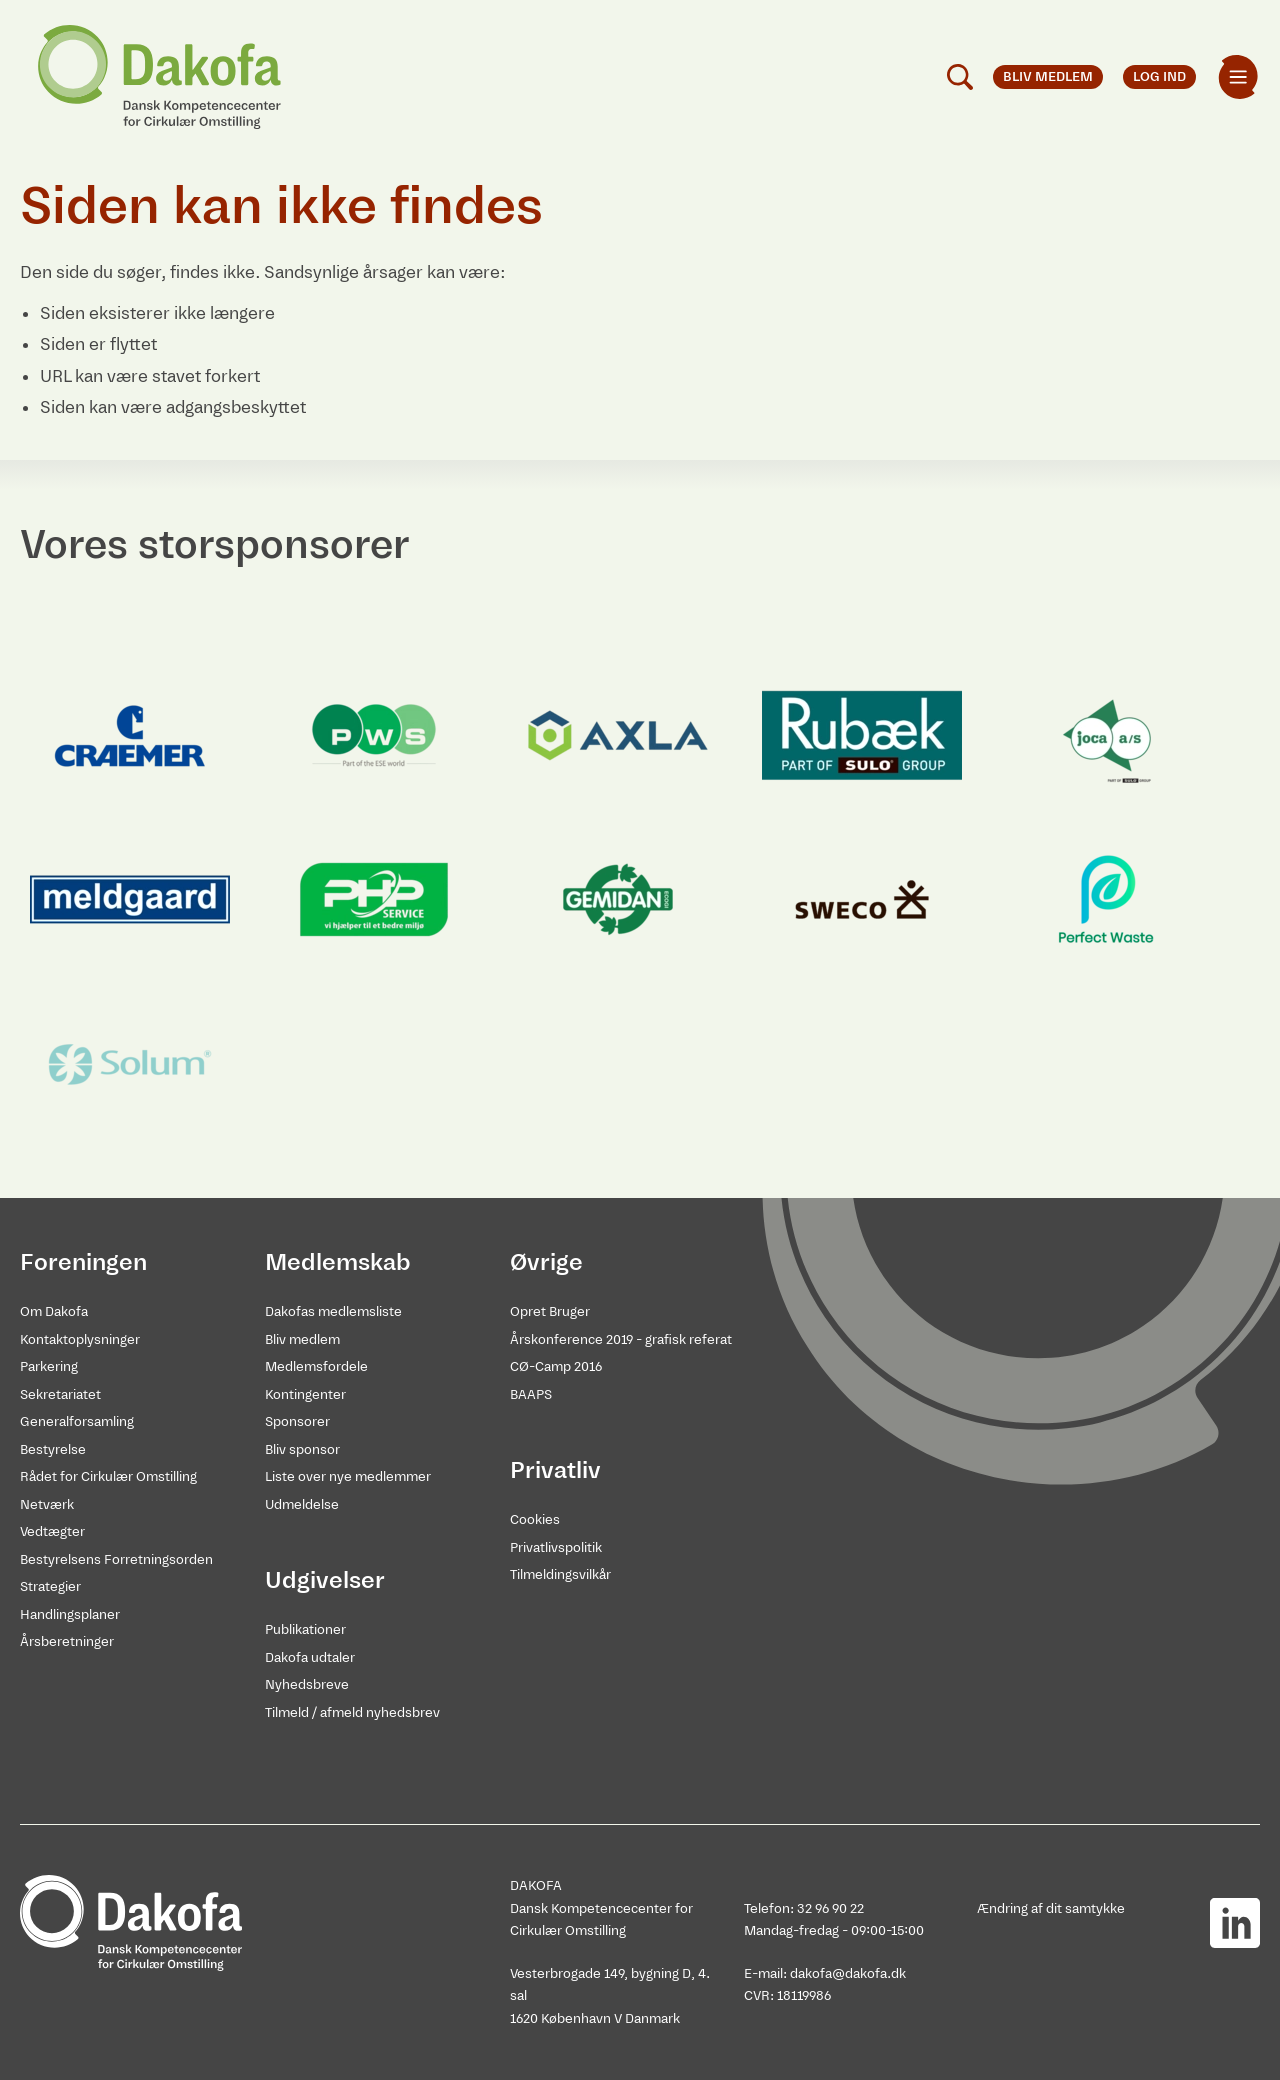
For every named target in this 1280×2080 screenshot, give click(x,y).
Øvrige (546, 1262)
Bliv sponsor (302, 1449)
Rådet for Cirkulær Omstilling (108, 1476)
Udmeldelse (302, 1504)
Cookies (535, 1519)
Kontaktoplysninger (80, 1339)
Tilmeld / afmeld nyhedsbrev (352, 1712)
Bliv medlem (302, 1339)
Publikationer (305, 1629)
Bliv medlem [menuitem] (1048, 76)
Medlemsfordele (316, 1366)
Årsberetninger (67, 1641)
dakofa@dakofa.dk (848, 1973)
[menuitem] (1238, 77)
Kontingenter (305, 1394)
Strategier (50, 1586)
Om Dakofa (54, 1311)
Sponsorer (297, 1421)
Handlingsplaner (70, 1614)
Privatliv (555, 1470)
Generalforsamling (77, 1421)
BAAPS (531, 1394)
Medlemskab (338, 1262)
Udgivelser (325, 1580)
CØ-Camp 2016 (556, 1366)
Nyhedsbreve (307, 1684)
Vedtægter (52, 1531)
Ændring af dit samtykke (1051, 1908)
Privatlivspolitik (556, 1547)
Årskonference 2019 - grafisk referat (621, 1339)
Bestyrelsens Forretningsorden (116, 1559)
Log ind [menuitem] (1159, 76)
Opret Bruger (550, 1311)
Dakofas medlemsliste (333, 1311)
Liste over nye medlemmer (348, 1476)
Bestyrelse (53, 1449)
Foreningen (83, 1262)
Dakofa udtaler (310, 1657)
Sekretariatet (60, 1394)
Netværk (47, 1504)
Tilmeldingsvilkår (560, 1574)
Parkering (49, 1366)
